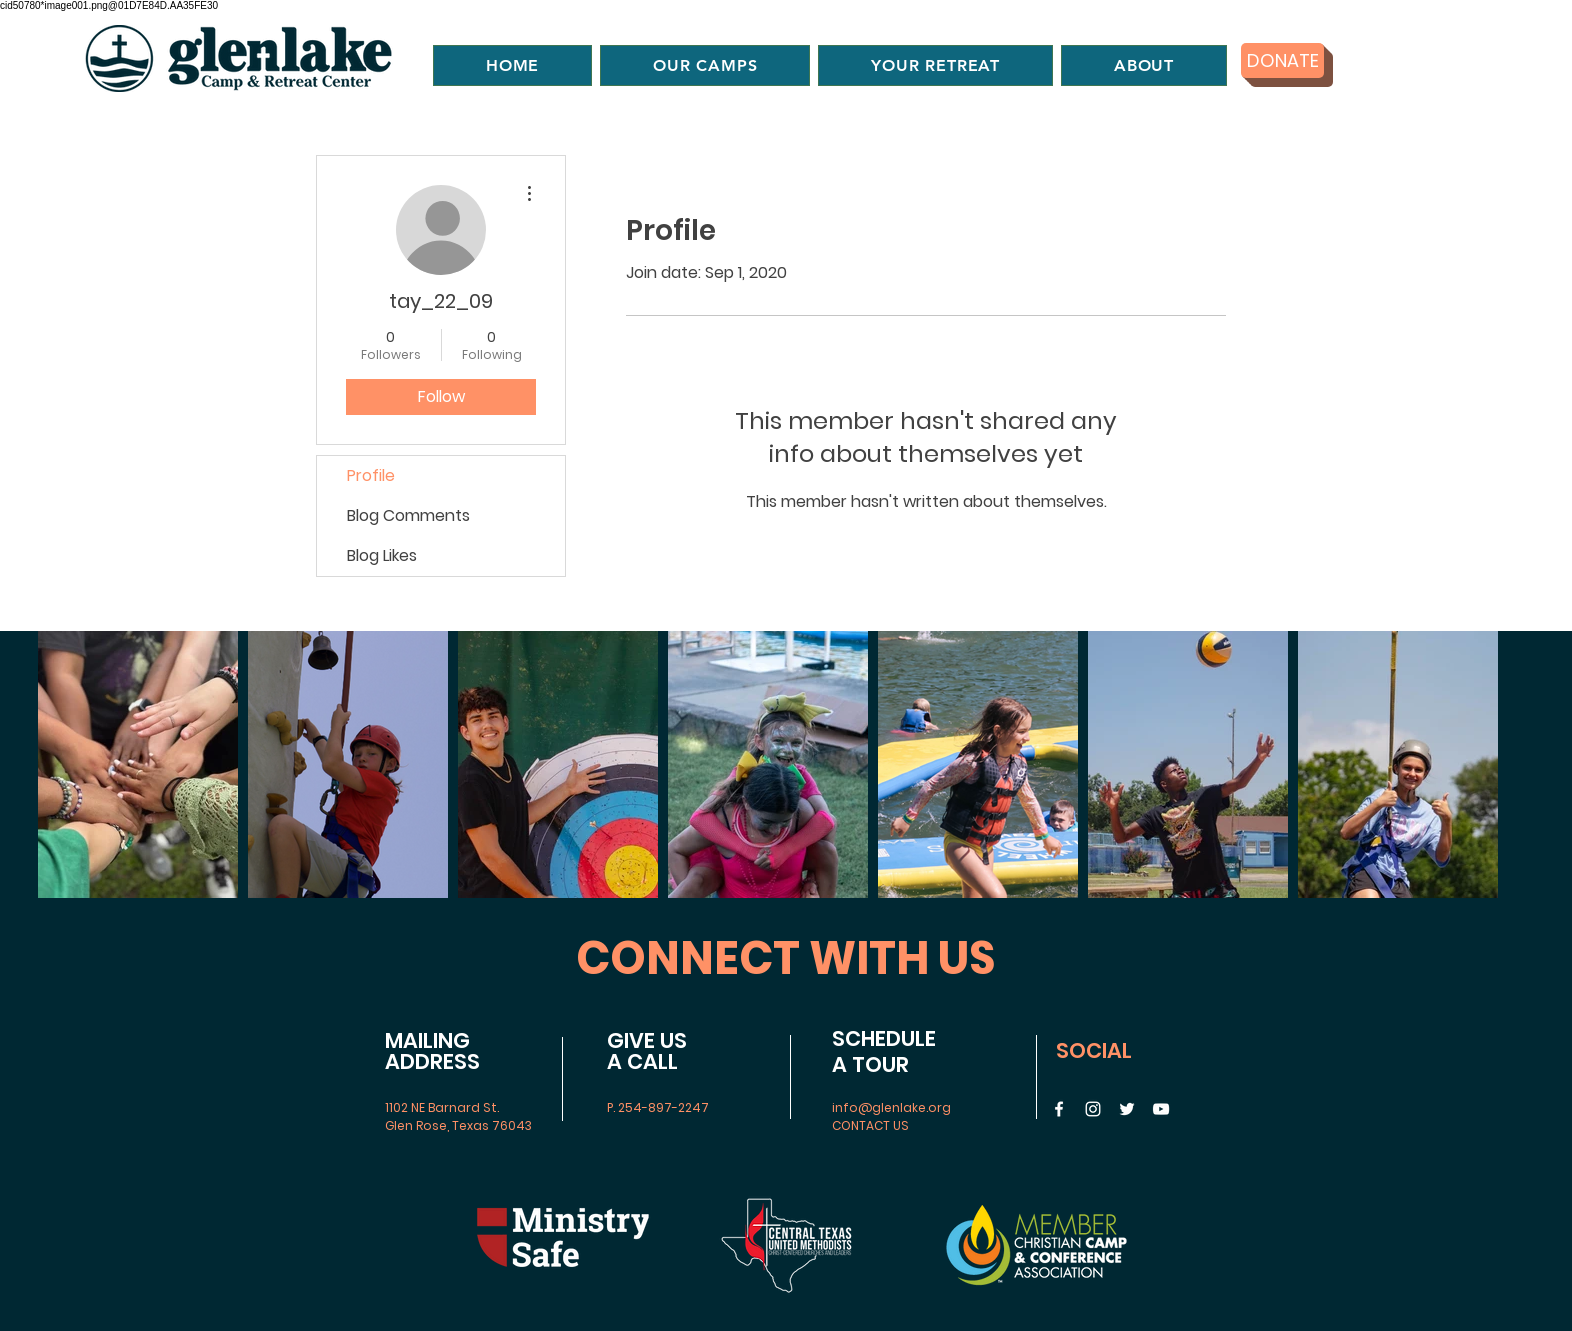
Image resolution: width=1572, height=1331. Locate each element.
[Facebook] (1059, 1109)
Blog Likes (382, 555)
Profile (371, 475)
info (845, 1107)
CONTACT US (870, 1125)
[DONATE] (1282, 60)
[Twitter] (1127, 1109)
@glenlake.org (904, 1107)
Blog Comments (408, 515)
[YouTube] (1161, 1109)
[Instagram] (1093, 1109)
